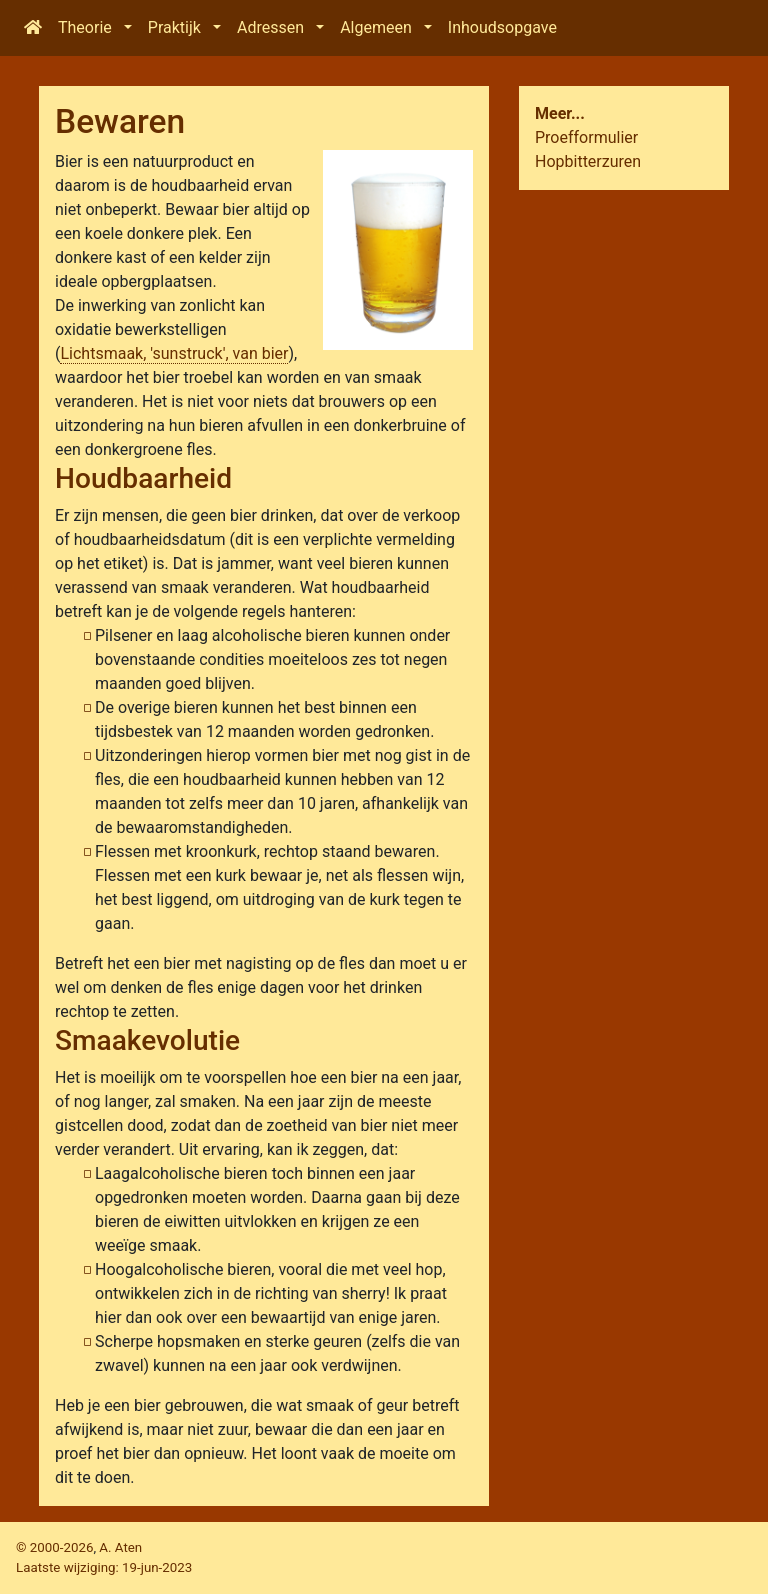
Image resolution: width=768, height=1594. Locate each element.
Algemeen (376, 27)
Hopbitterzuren (588, 161)
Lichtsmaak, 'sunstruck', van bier (174, 353)
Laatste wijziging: (104, 1567)
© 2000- (54, 1547)
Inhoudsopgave (502, 27)
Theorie (85, 27)
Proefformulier (586, 137)
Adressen (270, 27)
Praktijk (174, 27)
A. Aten (120, 1547)
